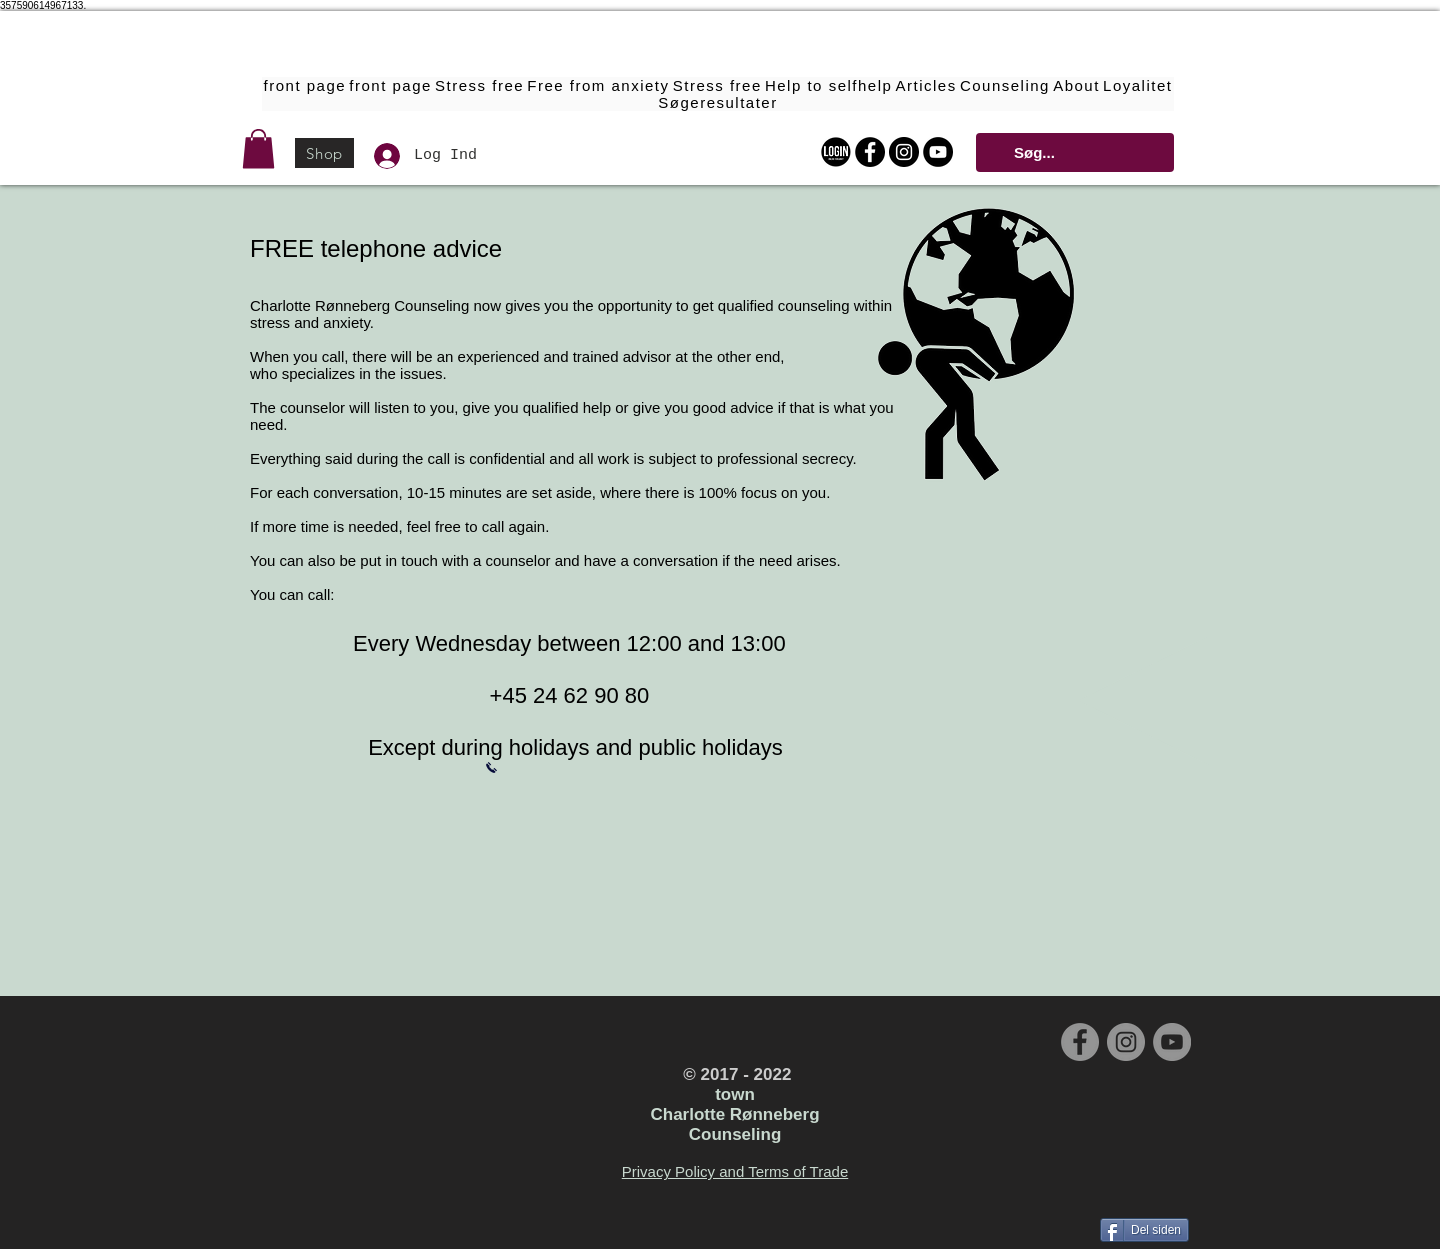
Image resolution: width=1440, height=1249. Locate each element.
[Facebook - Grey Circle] (1080, 1042)
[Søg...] (1073, 152)
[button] (258, 148)
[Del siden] (1144, 1230)
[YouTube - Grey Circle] (1172, 1042)
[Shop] (324, 153)
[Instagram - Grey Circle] (1126, 1042)
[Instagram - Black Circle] (904, 152)
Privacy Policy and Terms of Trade (735, 1171)
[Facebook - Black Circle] (870, 152)
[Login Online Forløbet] (836, 152)
